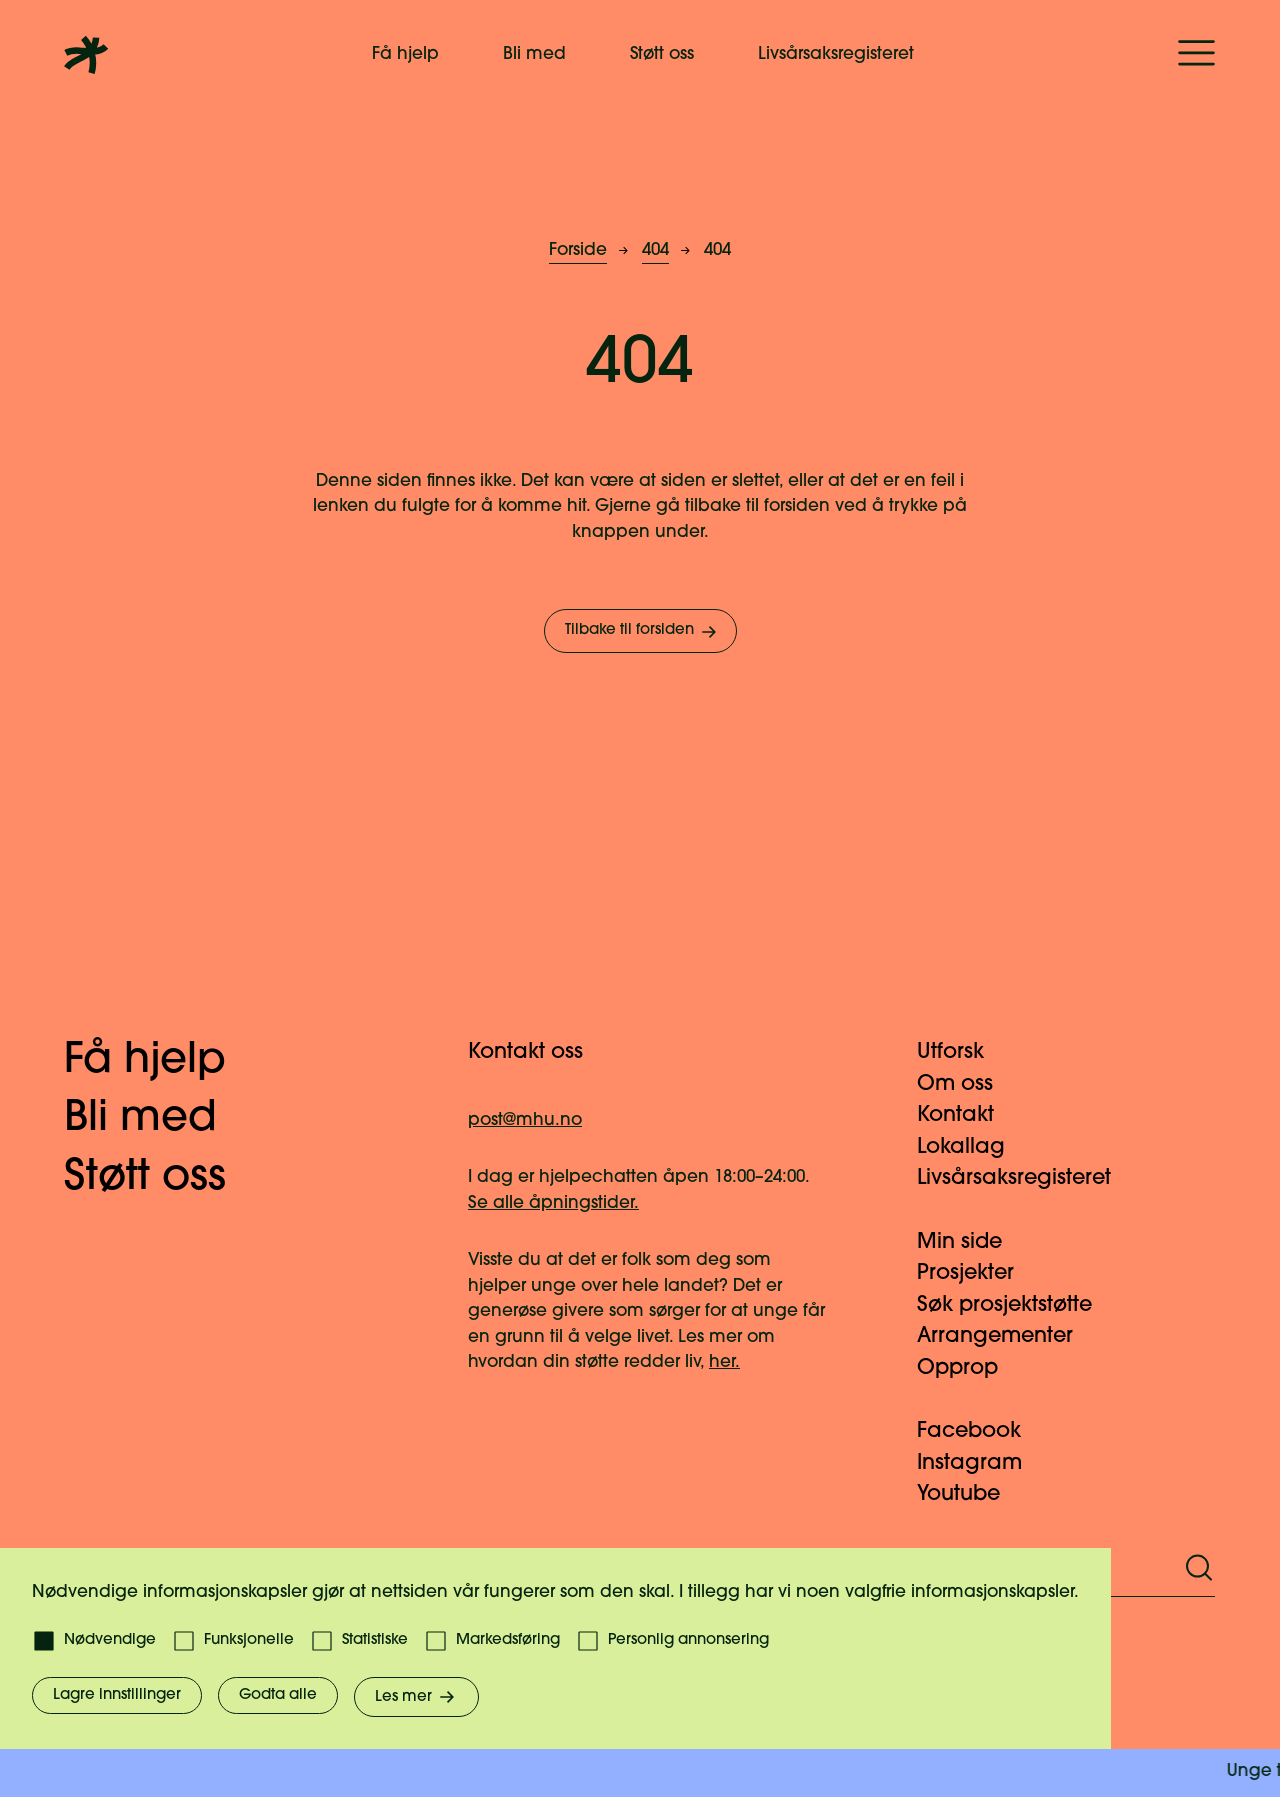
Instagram (981, 1463)
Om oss (967, 1084)
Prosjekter (977, 1273)
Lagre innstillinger (117, 1695)
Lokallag (973, 1147)
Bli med (534, 54)
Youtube (970, 1494)
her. (724, 1362)
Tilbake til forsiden (642, 632)
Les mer (416, 1697)
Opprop (969, 1368)
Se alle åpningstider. (553, 1203)
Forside (578, 250)
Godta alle (278, 1695)
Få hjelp (405, 54)
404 (655, 250)
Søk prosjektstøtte (1016, 1305)
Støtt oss (662, 54)
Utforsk (962, 1052)
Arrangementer (1007, 1336)
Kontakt (967, 1115)
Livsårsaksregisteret (836, 54)
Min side (971, 1242)
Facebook (981, 1431)
